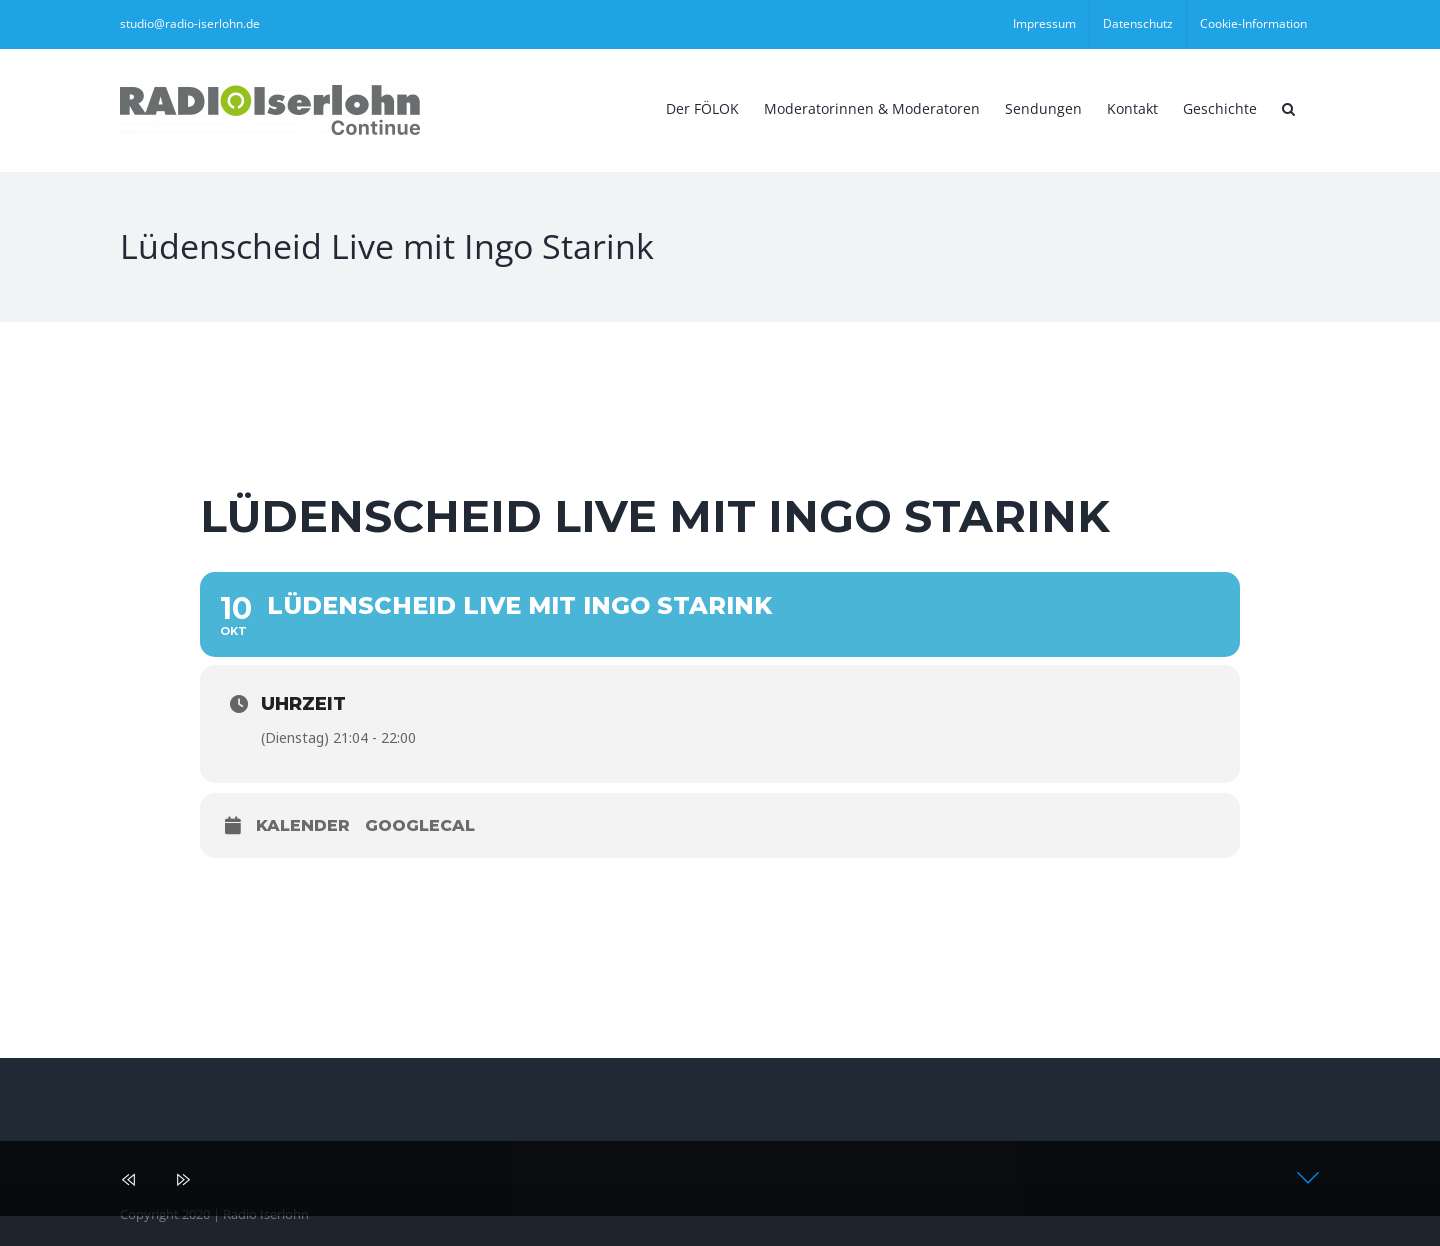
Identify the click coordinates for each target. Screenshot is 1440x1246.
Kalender (303, 825)
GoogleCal (420, 825)
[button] (1288, 107)
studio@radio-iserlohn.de (190, 23)
